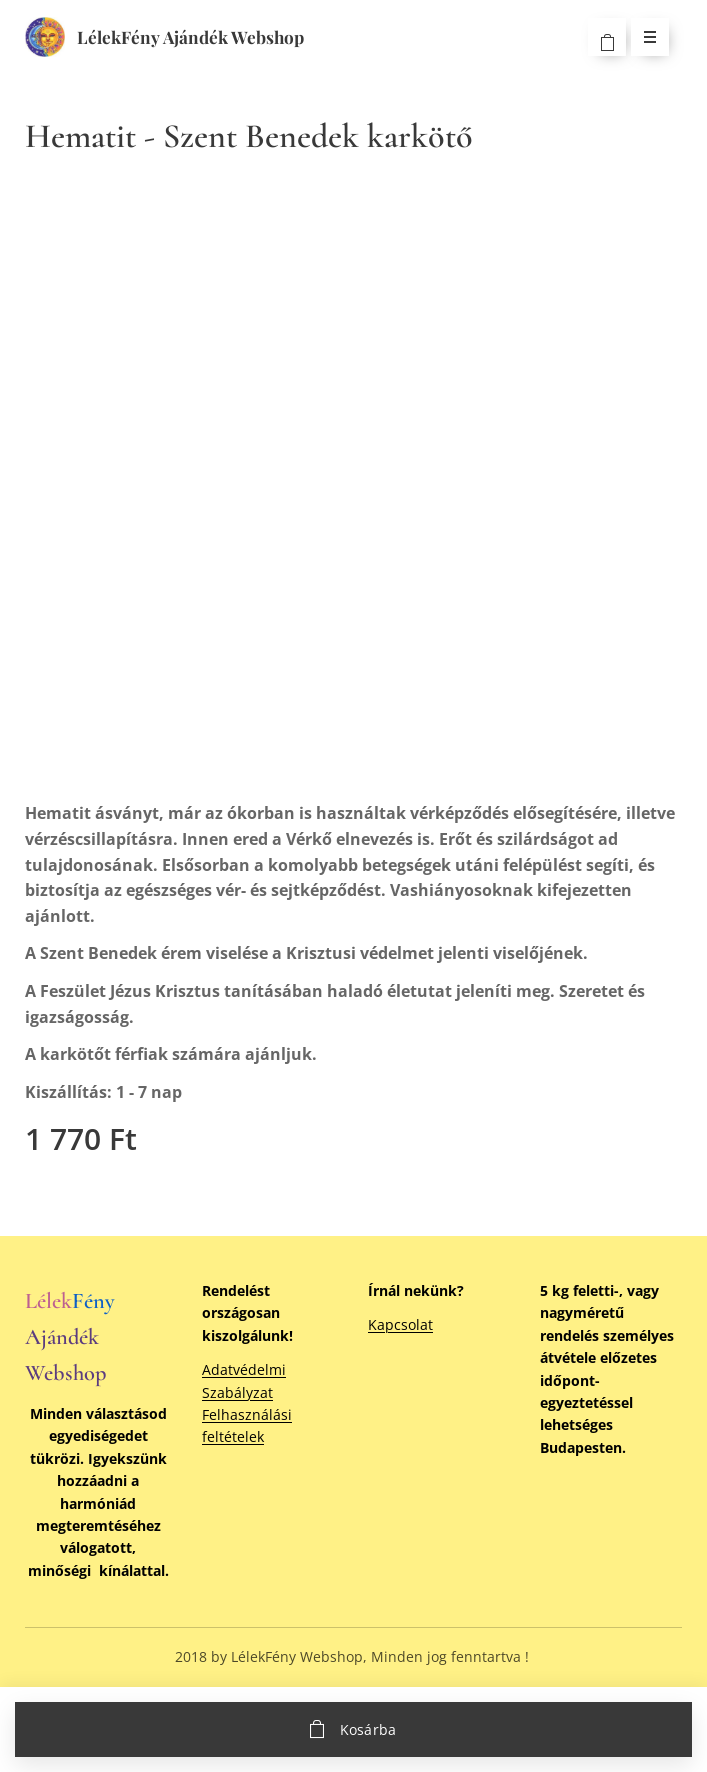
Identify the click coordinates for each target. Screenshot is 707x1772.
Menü (643, 36)
